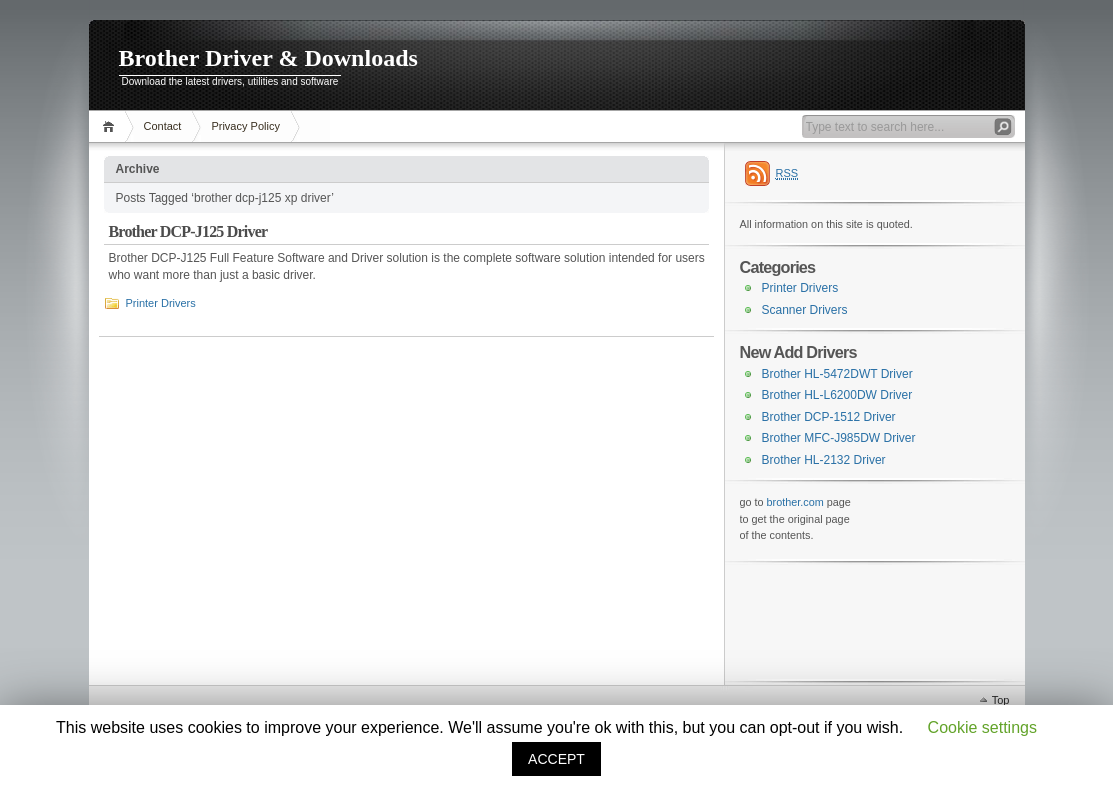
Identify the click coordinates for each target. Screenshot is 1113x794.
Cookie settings (982, 727)
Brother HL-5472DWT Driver (837, 374)
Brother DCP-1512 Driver (829, 417)
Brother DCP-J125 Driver (188, 231)
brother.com (795, 502)
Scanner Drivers (805, 310)
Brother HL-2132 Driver (824, 460)
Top (1001, 700)
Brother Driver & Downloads (268, 58)
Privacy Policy (245, 126)
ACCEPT (556, 759)
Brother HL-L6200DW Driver (837, 395)
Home (111, 126)
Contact (163, 126)
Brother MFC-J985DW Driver (839, 438)
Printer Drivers (161, 303)
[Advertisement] (840, 620)
